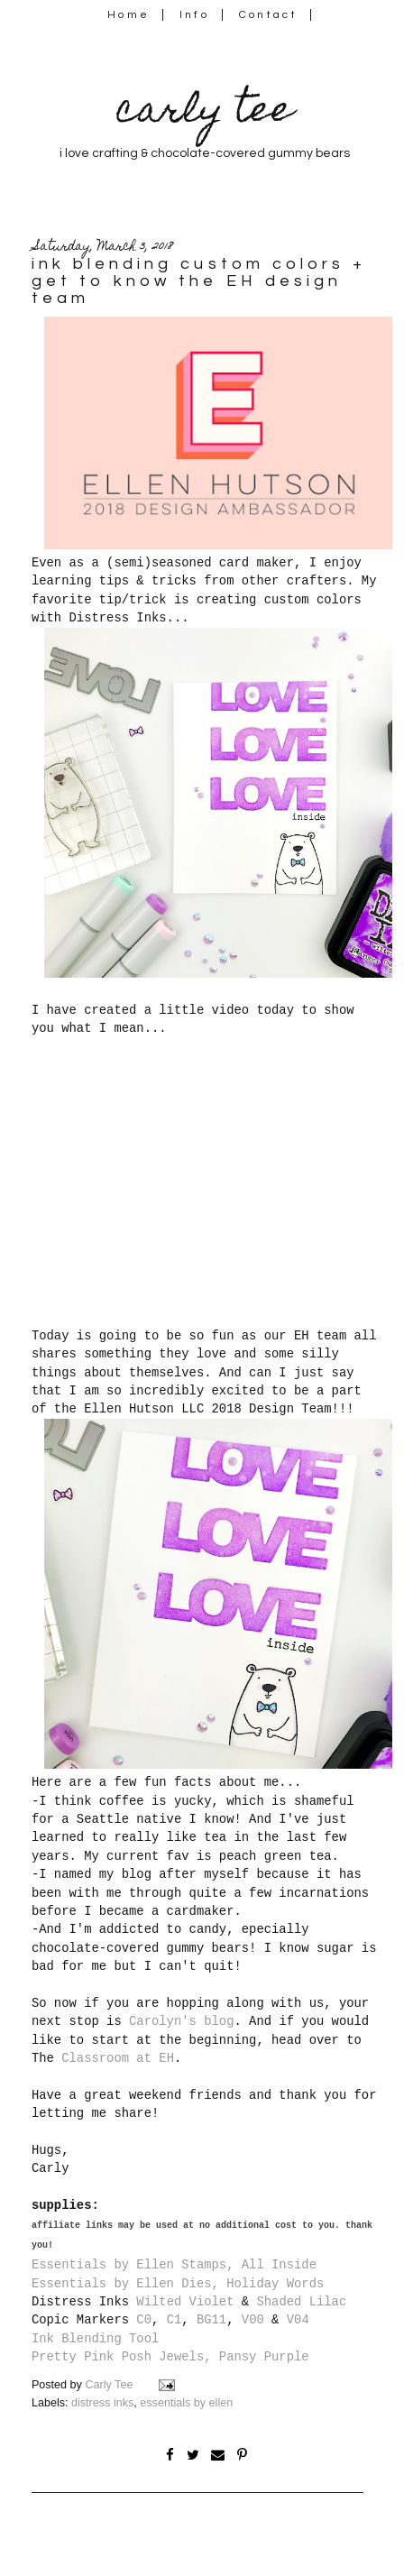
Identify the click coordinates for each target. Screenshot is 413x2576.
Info (194, 15)
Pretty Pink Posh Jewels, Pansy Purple (170, 2357)
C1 (174, 2320)
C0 (143, 2320)
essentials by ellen (186, 2403)
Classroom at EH (117, 2058)
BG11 (211, 2320)
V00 (253, 2320)
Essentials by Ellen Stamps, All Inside (174, 2265)
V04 (298, 2320)
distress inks (102, 2403)
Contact (268, 15)
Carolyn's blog (181, 2021)
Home (128, 15)
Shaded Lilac (301, 2302)
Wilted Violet (185, 2302)
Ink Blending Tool (95, 2339)
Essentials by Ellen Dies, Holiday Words (178, 2284)
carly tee (204, 113)
